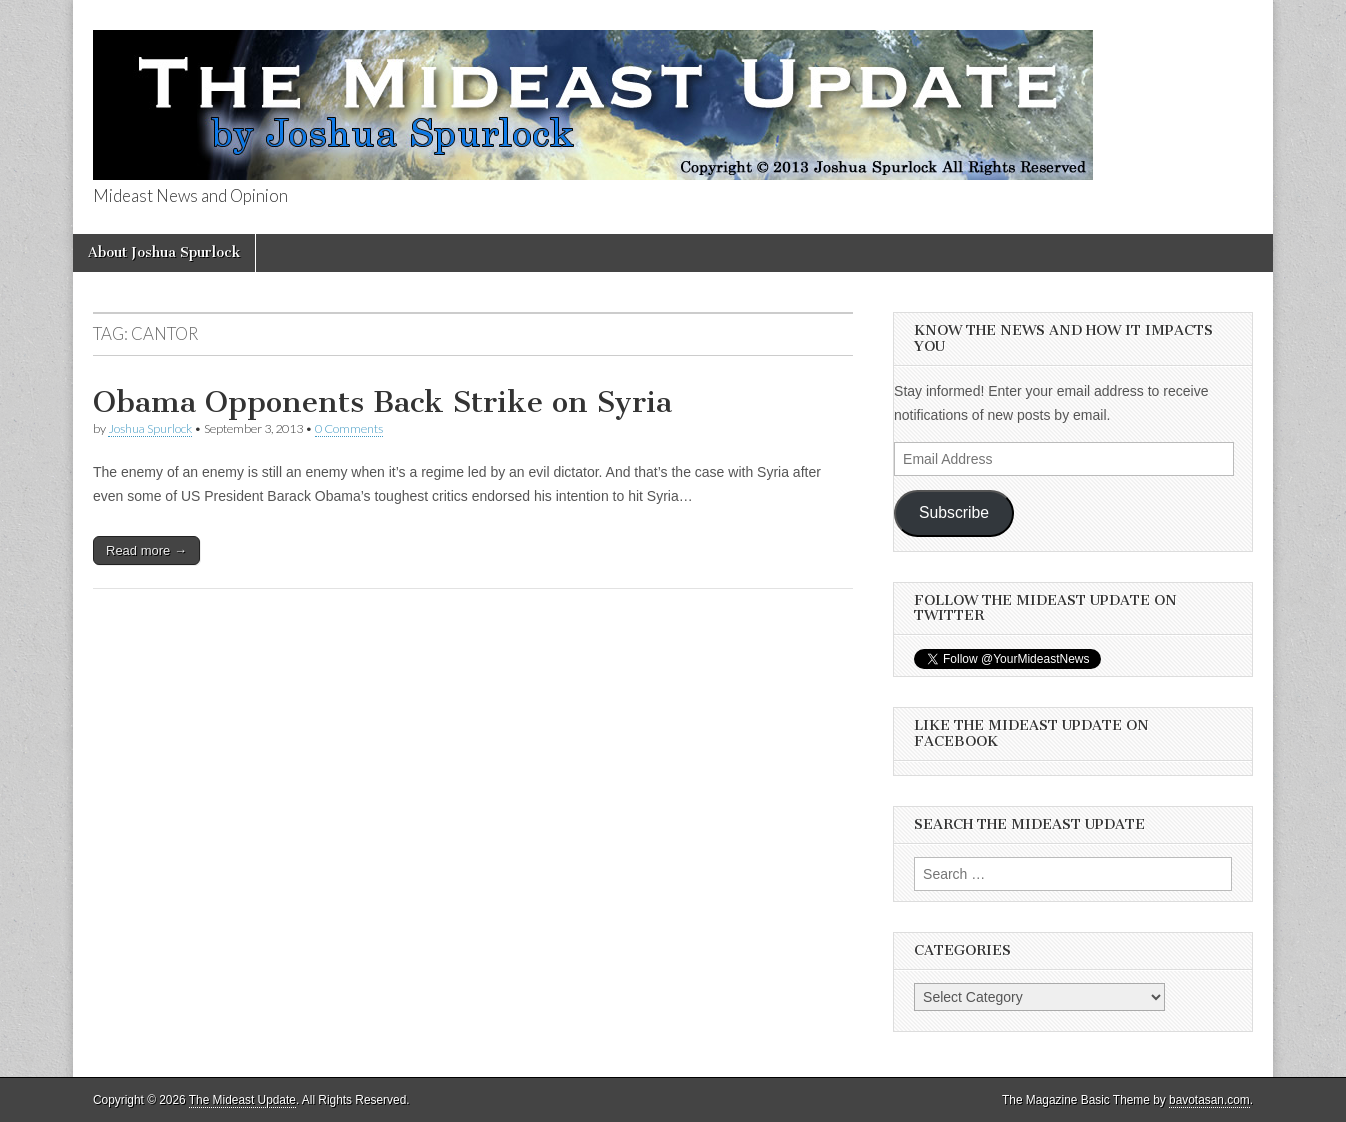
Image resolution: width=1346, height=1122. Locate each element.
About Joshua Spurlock (164, 252)
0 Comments (349, 428)
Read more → (146, 550)
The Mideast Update (242, 1100)
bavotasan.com (1209, 1100)
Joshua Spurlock (150, 428)
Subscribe (954, 512)
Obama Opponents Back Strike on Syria (382, 402)
